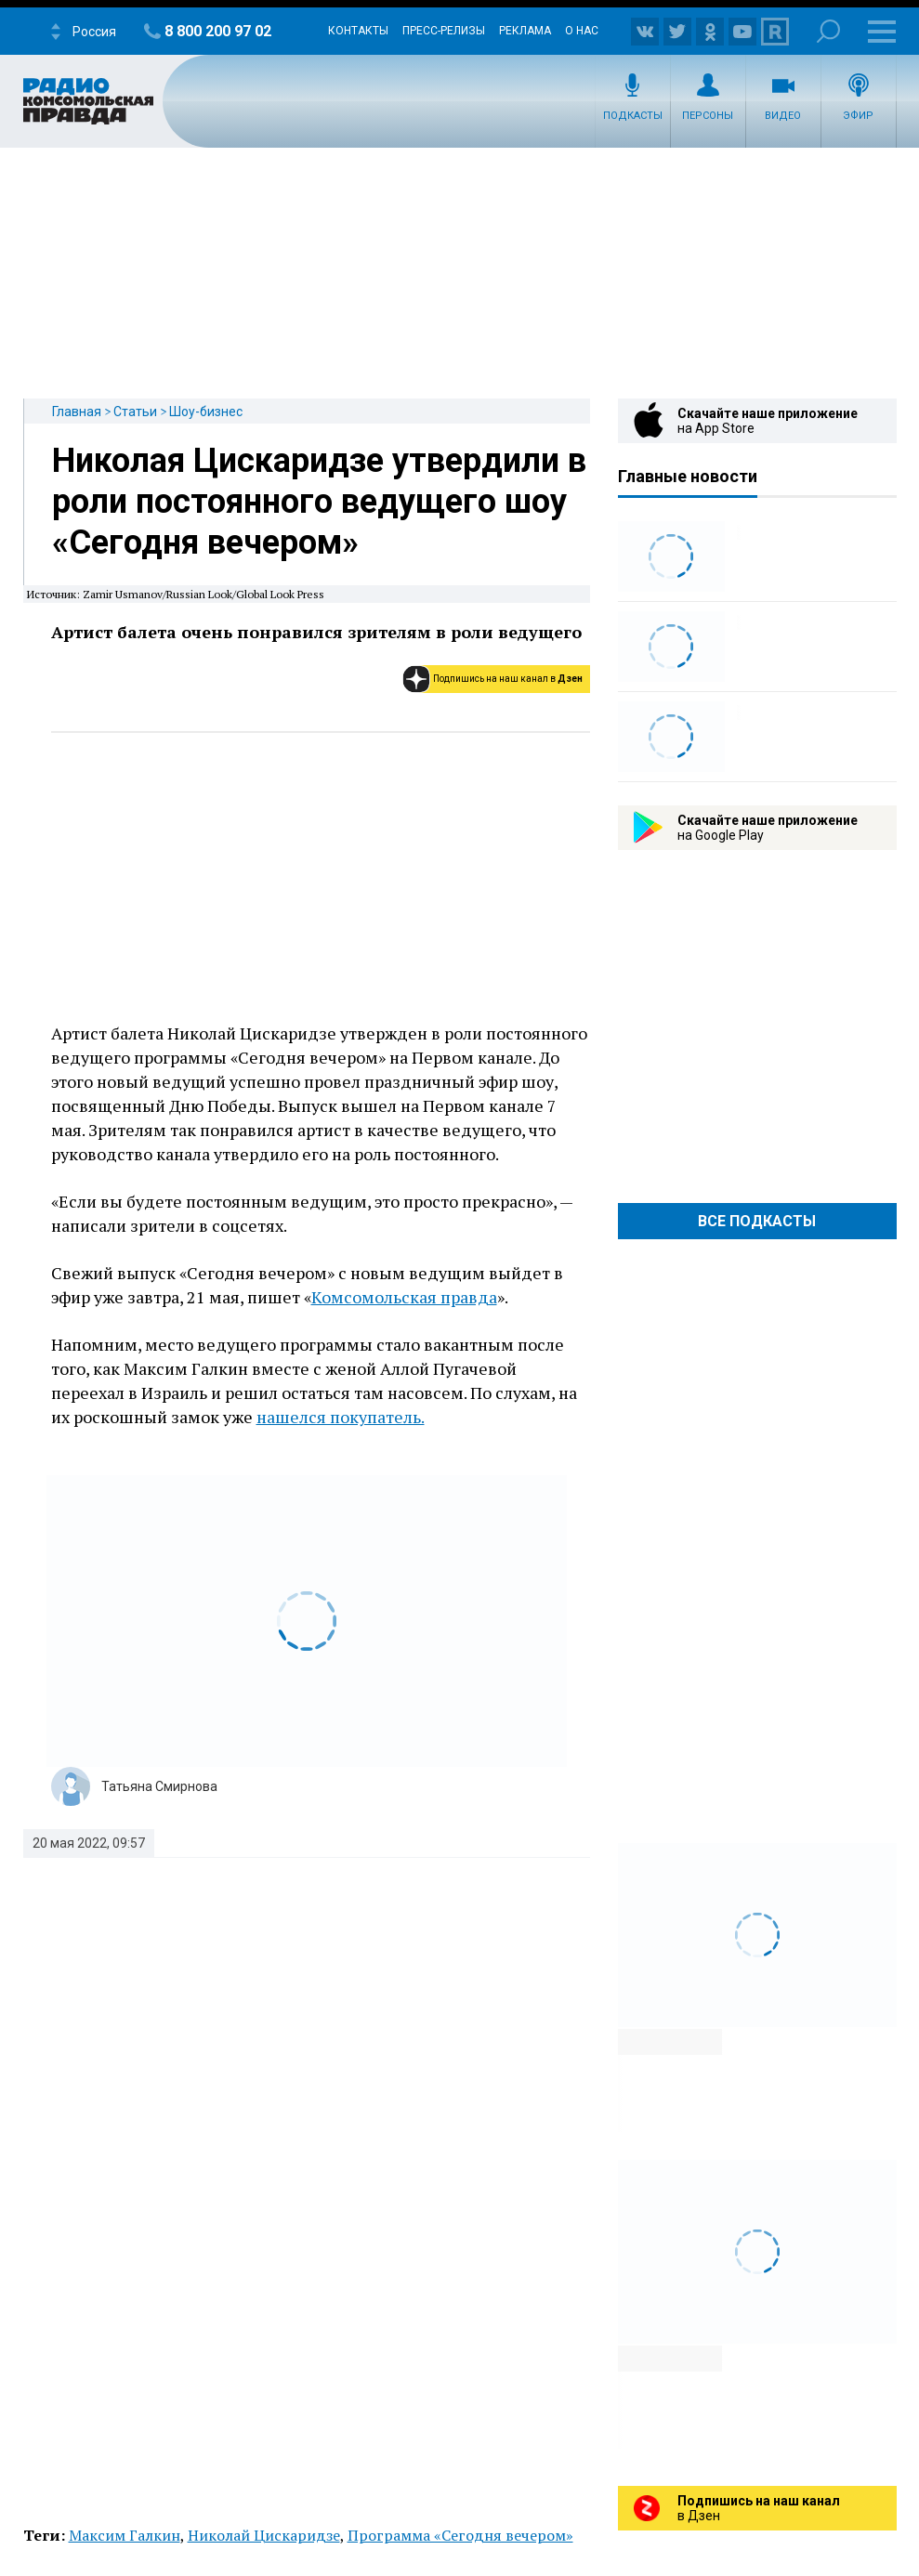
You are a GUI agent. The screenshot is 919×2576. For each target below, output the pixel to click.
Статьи (135, 411)
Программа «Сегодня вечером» (460, 2535)
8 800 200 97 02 (217, 31)
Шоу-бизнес (206, 411)
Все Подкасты (757, 1221)
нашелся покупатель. (340, 1417)
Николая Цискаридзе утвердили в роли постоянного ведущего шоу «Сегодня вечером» (319, 501)
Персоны (707, 116)
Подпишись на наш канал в (508, 678)
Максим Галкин (124, 2535)
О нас (581, 30)
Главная (76, 411)
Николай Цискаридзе (264, 2535)
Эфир (858, 116)
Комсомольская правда (404, 1297)
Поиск (828, 31)
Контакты (358, 30)
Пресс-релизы (443, 30)
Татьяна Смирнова (159, 1786)
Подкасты (633, 116)
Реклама (525, 30)
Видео (783, 116)
